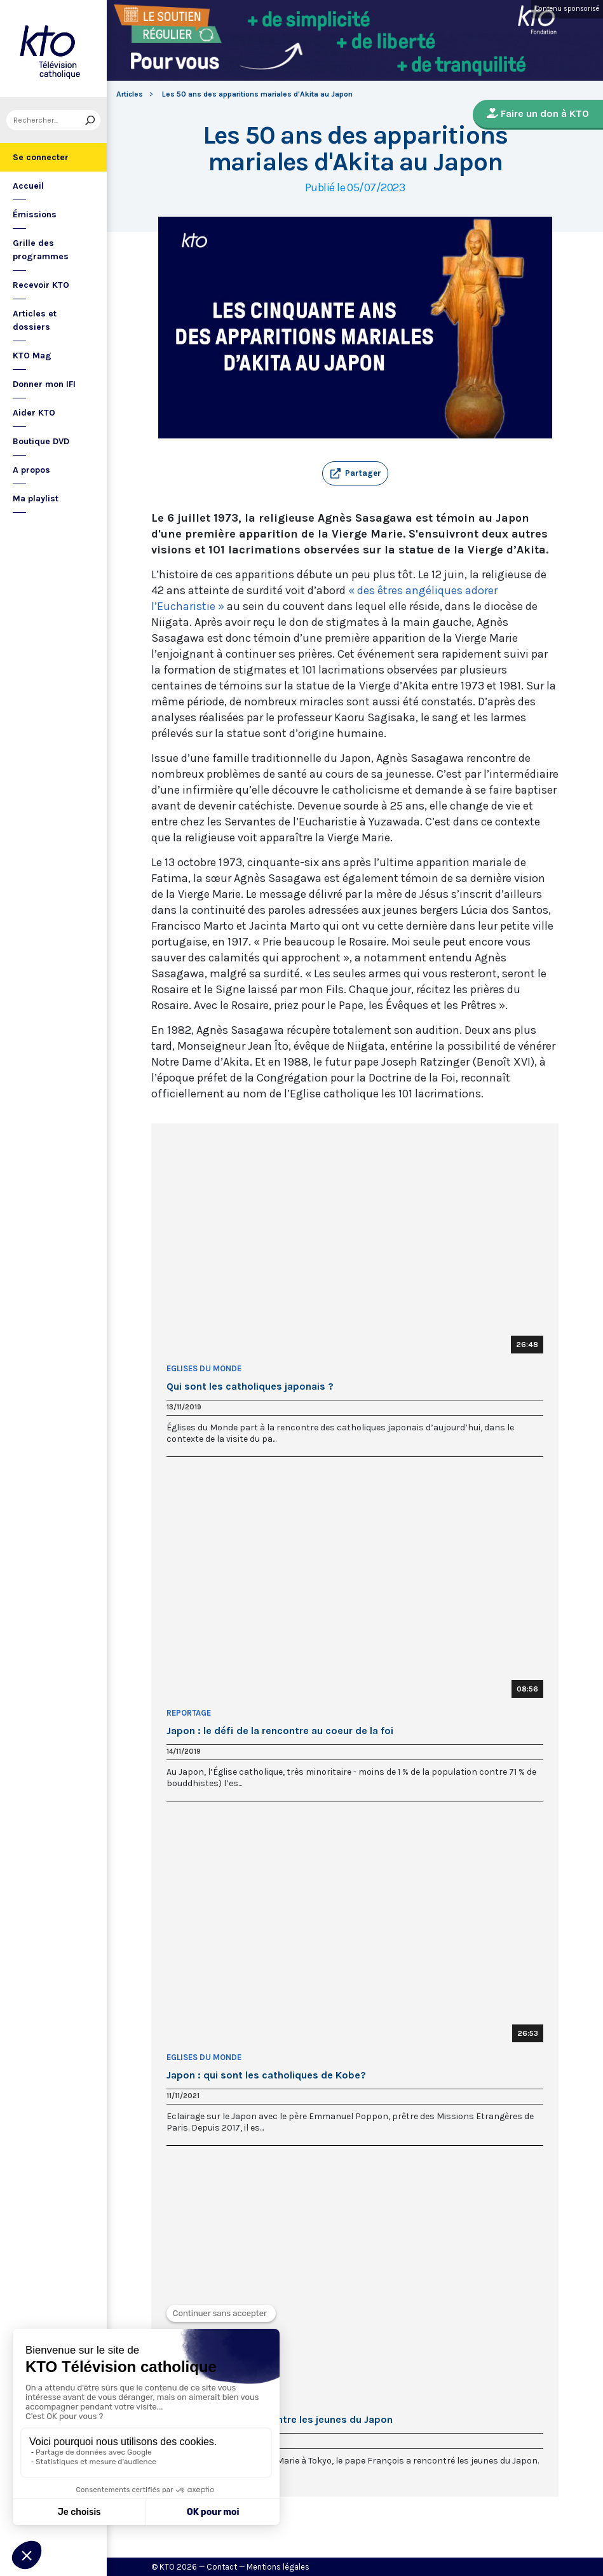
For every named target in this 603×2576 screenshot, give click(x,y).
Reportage (188, 1713)
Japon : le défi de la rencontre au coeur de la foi (279, 1731)
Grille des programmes (41, 250)
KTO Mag (32, 355)
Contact (222, 2567)
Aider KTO (34, 412)
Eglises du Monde (203, 1368)
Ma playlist (35, 498)
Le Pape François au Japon (222, 2401)
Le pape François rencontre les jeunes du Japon (279, 2419)
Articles (129, 94)
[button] (355, 473)
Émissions (35, 214)
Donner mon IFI (44, 384)
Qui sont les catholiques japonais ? (250, 1386)
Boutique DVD (41, 441)
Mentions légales (278, 2567)
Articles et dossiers (35, 320)
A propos (31, 469)
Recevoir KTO (41, 285)
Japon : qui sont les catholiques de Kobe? (266, 2075)
